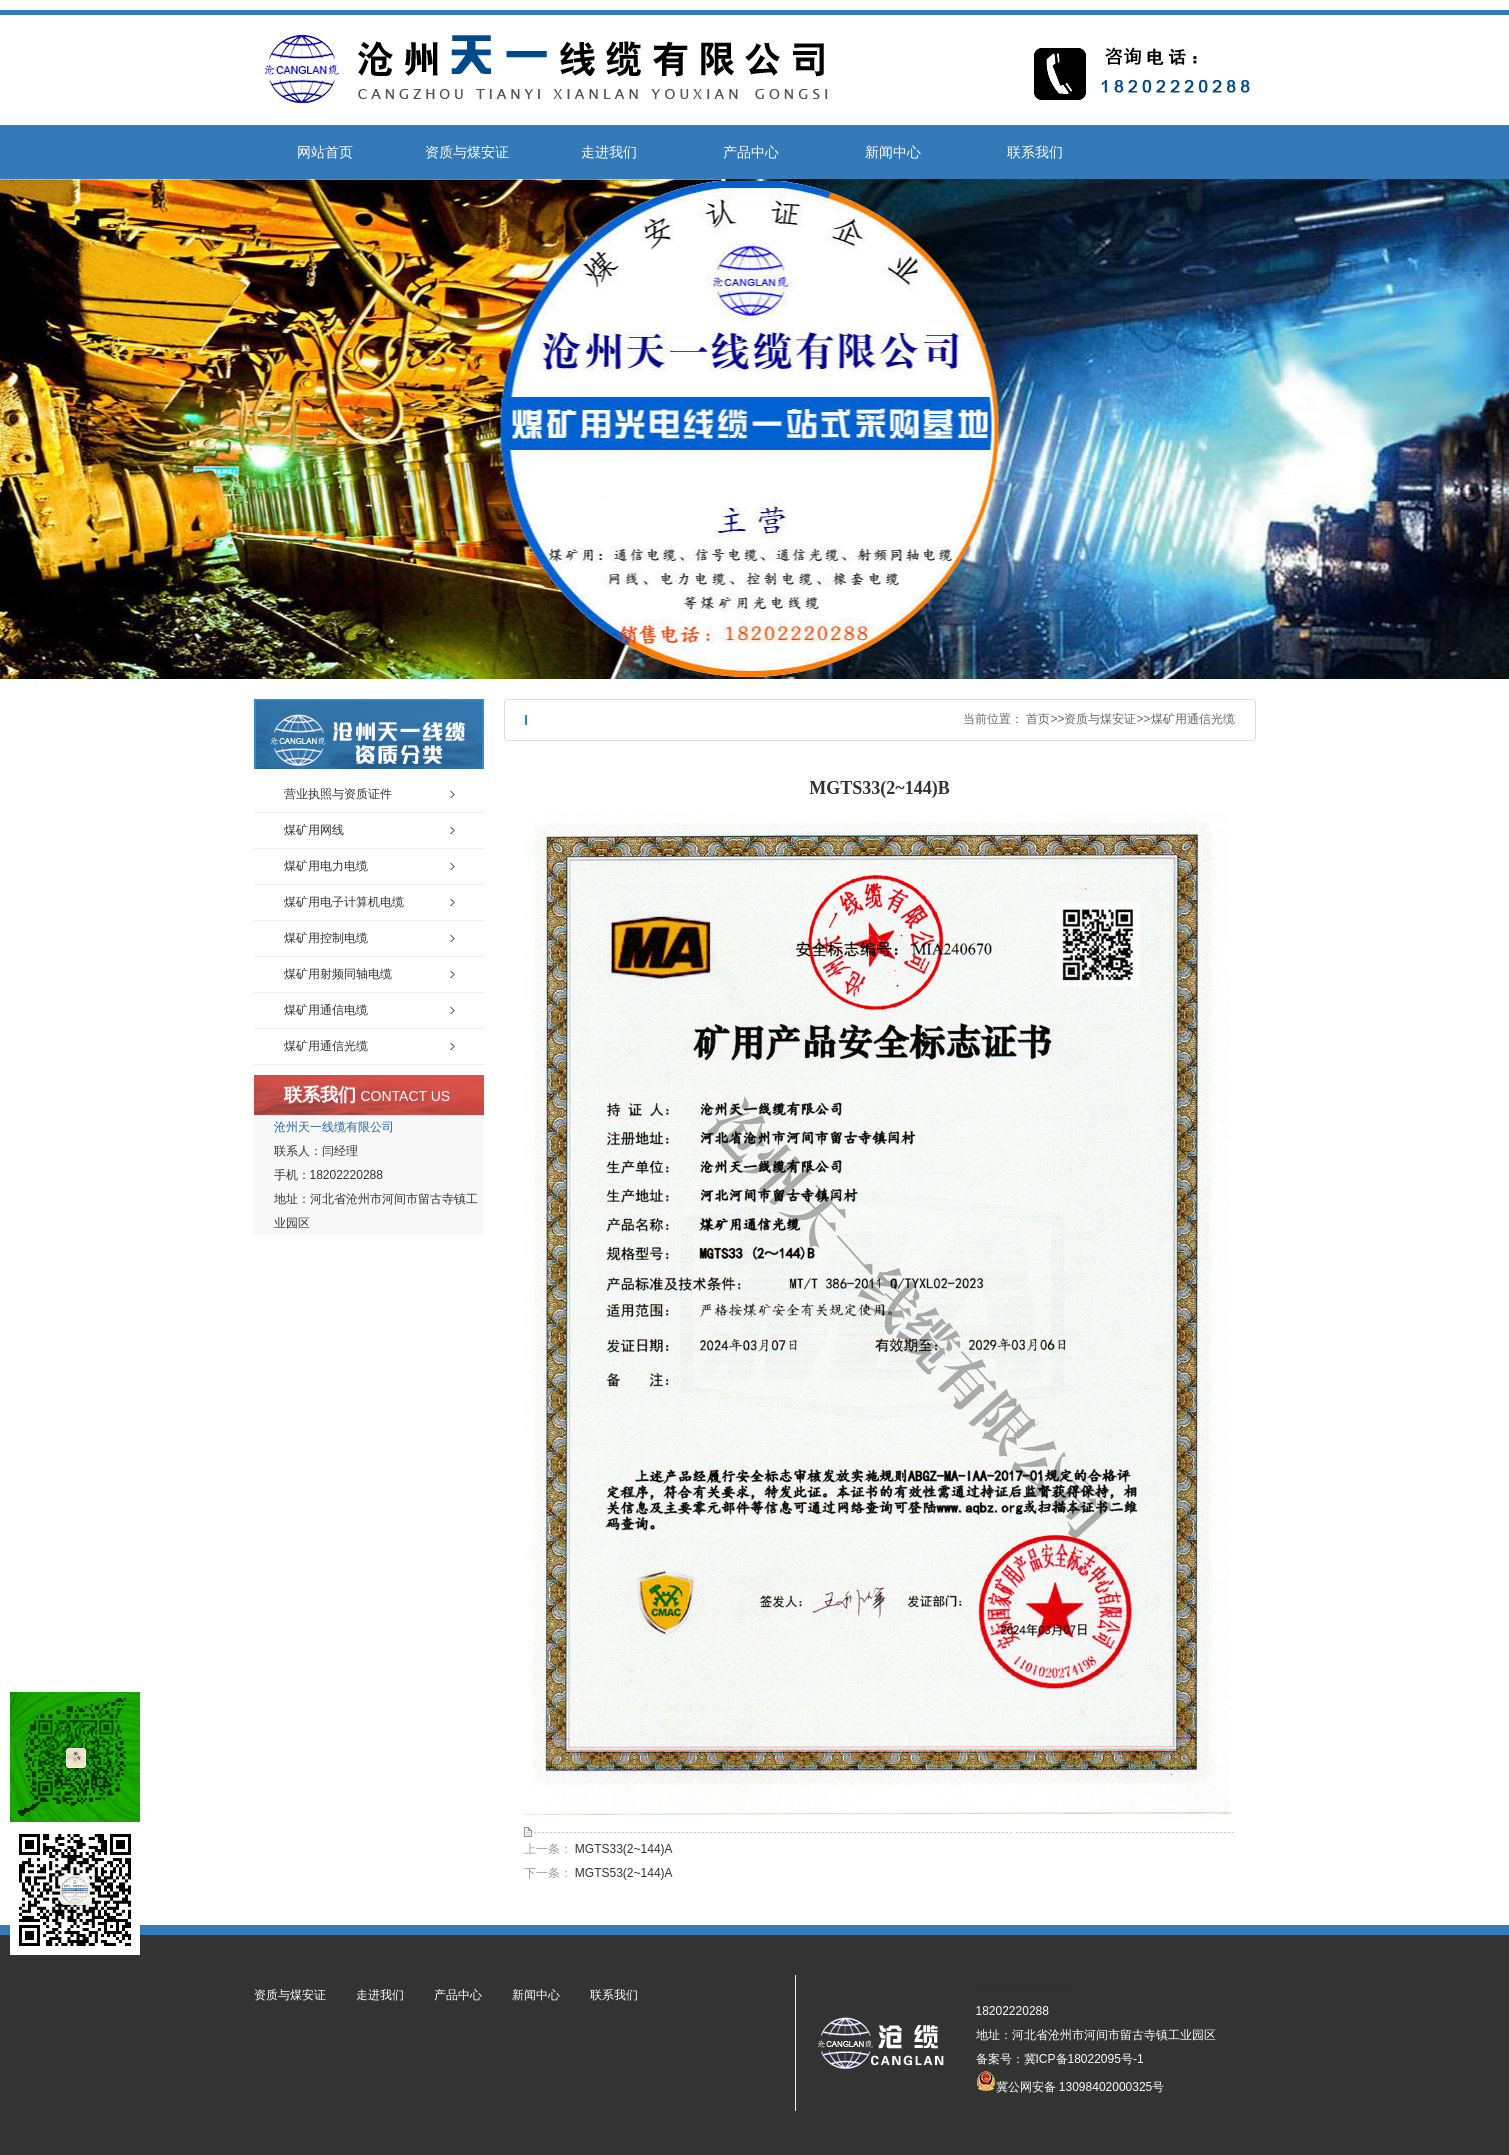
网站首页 (325, 152)
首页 (1038, 719)
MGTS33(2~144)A (624, 1849)
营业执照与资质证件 (338, 794)
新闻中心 (893, 152)
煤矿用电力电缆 (326, 866)
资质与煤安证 (467, 152)
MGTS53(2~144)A (624, 1873)
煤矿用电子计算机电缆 (344, 902)
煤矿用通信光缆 (1193, 719)
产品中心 (751, 152)
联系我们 (1035, 152)
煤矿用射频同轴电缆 (338, 974)
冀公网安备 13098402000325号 (1070, 2081)
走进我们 (609, 152)
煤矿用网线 (314, 830)
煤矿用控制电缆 (326, 938)
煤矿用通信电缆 (326, 1010)
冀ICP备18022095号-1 (1084, 2059)
